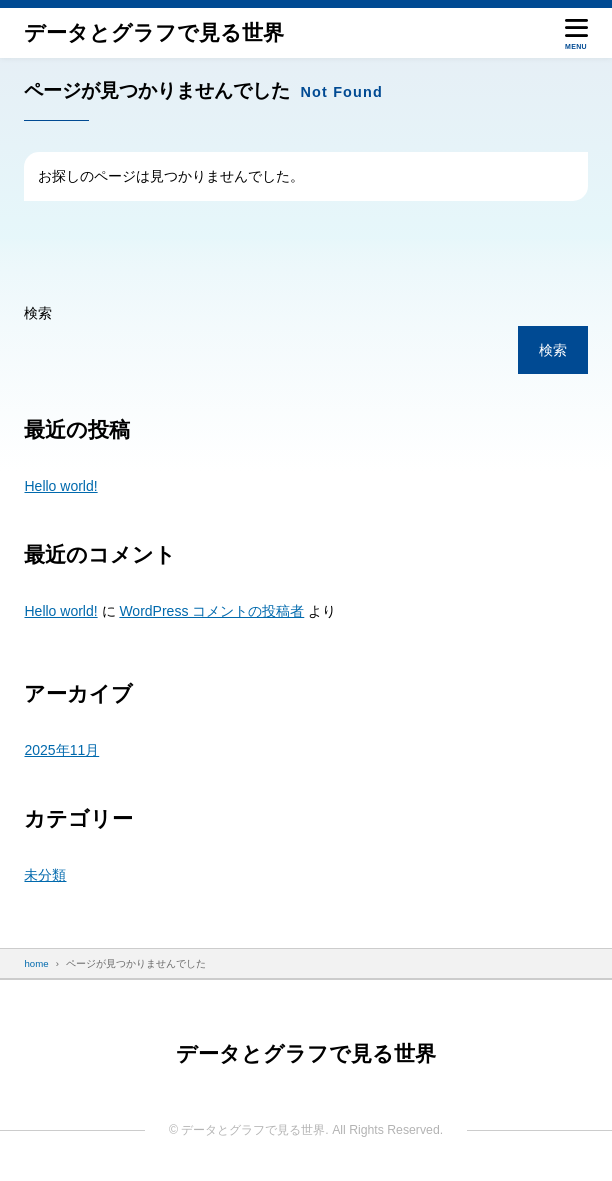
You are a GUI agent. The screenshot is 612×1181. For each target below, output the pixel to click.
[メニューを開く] (576, 33)
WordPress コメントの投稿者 (211, 611)
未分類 (45, 875)
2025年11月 (61, 750)
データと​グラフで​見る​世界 (154, 32)
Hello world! (60, 486)
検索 (38, 313)
